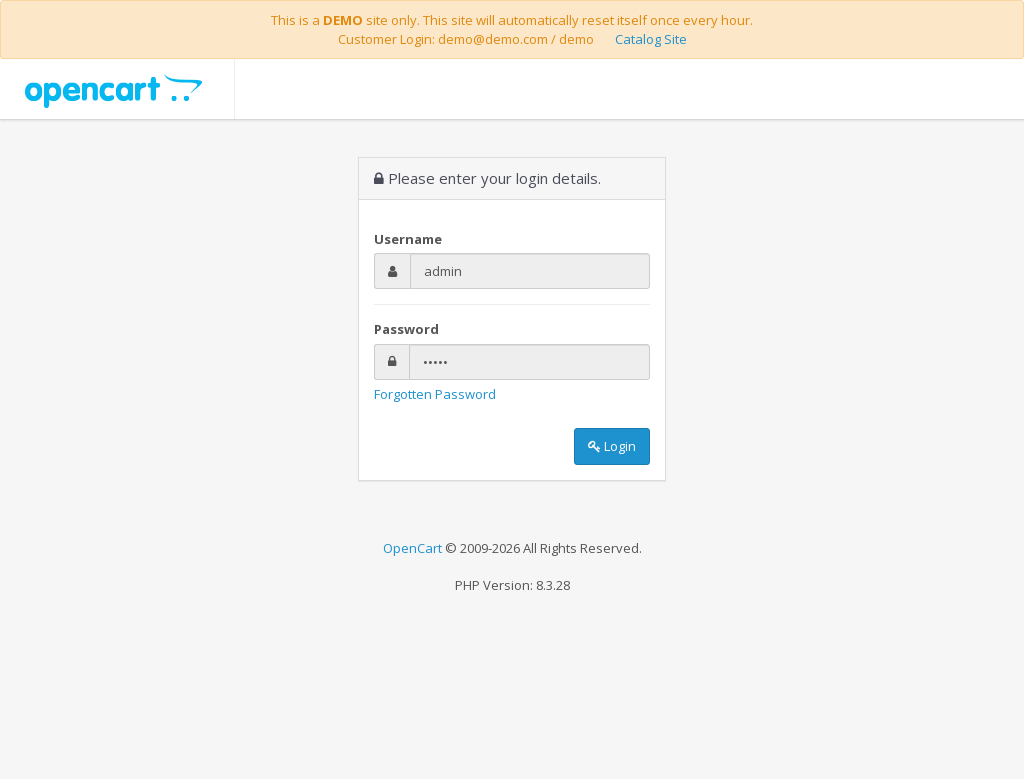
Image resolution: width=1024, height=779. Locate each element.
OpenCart (412, 548)
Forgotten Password (435, 394)
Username (408, 239)
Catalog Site (651, 39)
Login (612, 446)
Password (406, 329)
